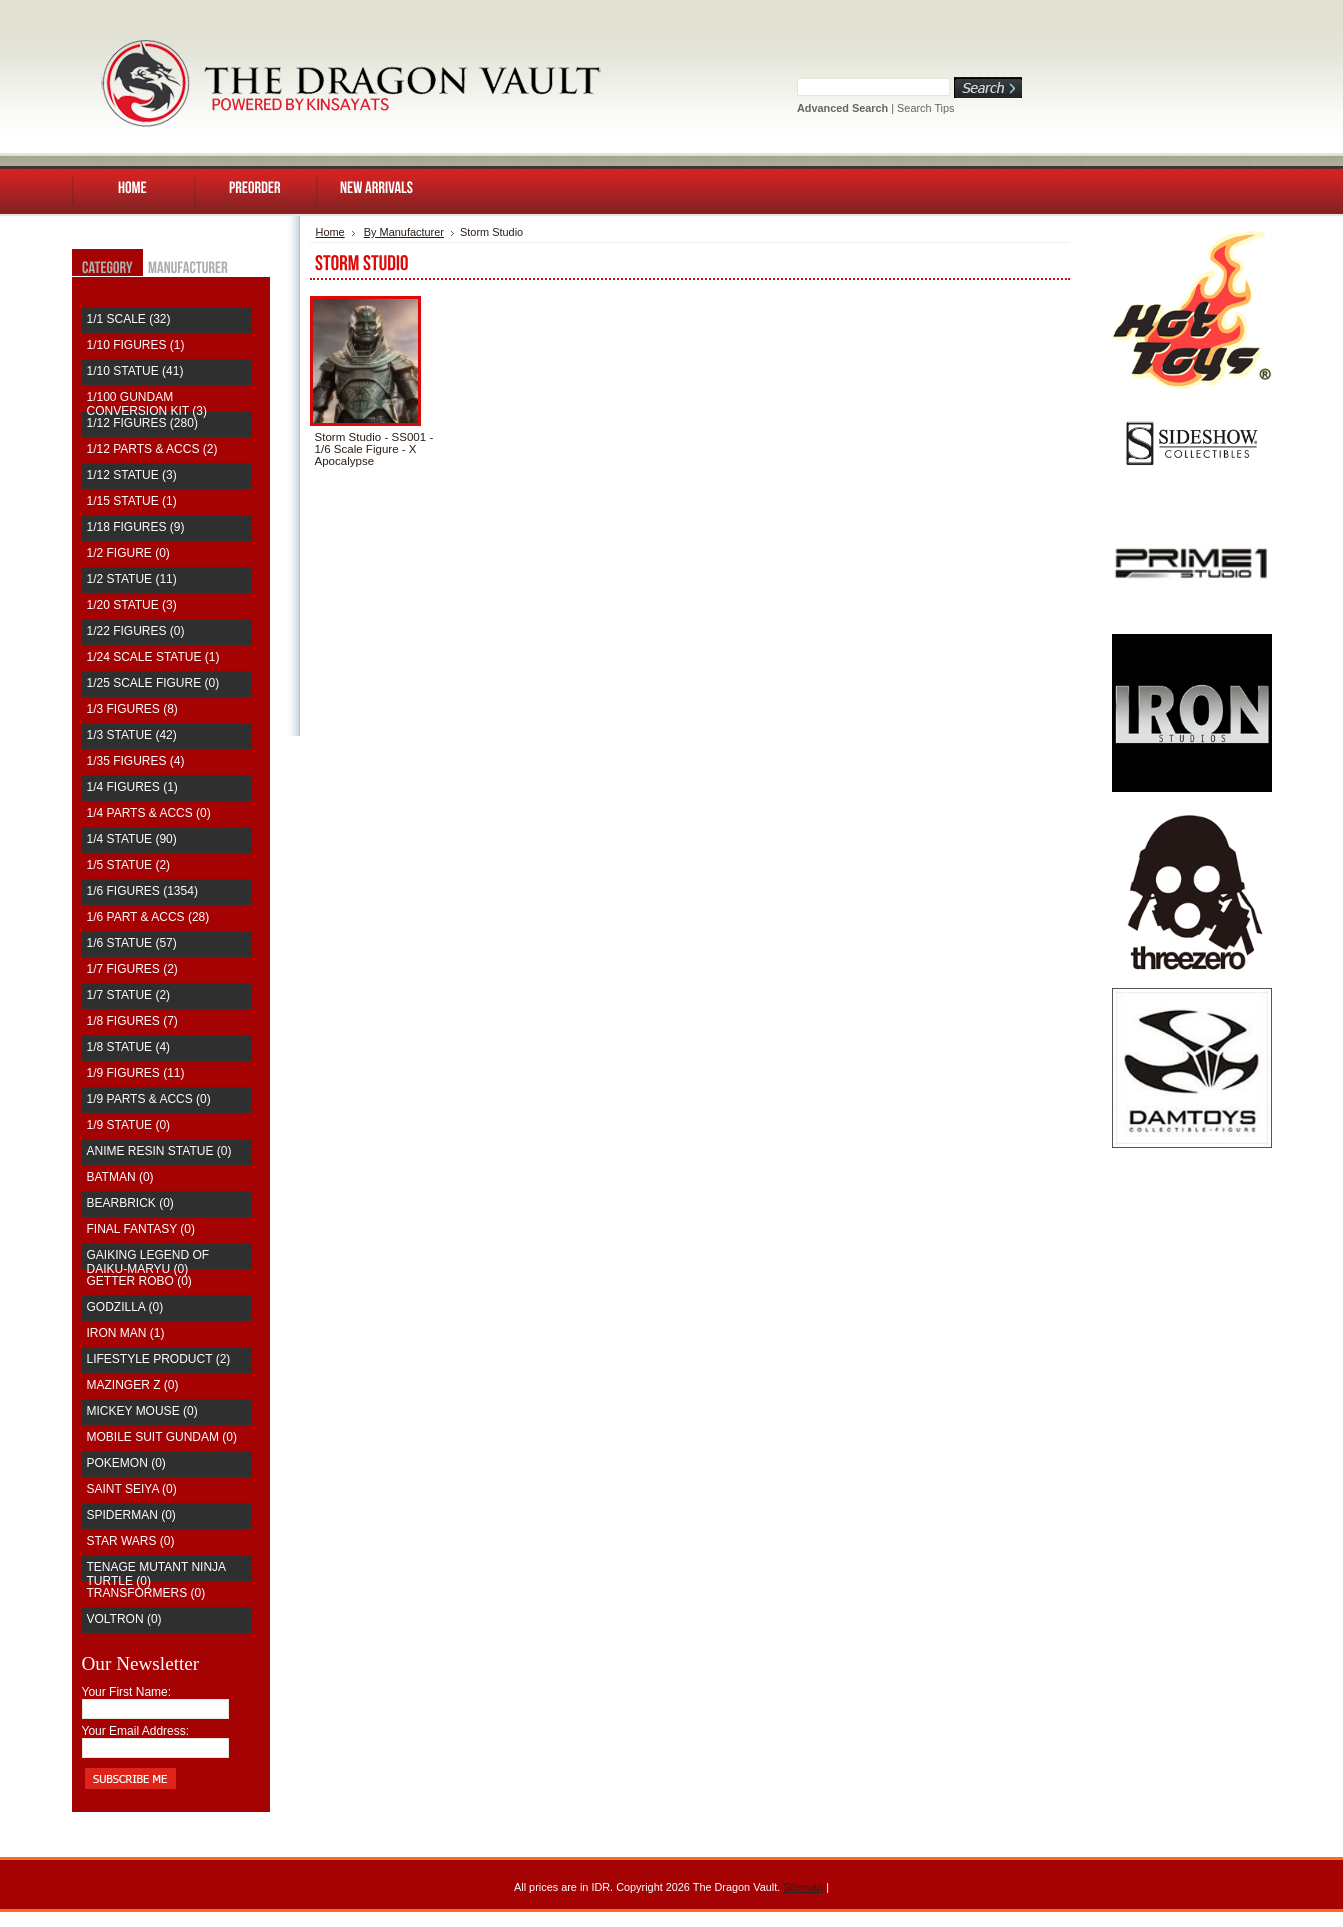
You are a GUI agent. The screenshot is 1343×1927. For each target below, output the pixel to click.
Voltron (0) (124, 1619)
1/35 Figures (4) (136, 761)
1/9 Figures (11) (136, 1073)
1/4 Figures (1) (132, 787)
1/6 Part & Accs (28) (148, 917)
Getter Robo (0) (139, 1281)
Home (330, 232)
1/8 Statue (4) (129, 1047)
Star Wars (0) (131, 1541)
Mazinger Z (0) (133, 1385)
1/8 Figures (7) (132, 1021)
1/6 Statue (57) (132, 943)
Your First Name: (127, 1692)
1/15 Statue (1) (132, 501)
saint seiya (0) (132, 1489)
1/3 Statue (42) (132, 735)
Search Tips (925, 108)
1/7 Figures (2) (132, 969)
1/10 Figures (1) (136, 345)
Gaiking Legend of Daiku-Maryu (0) (148, 1262)
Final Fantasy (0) (141, 1229)
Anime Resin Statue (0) (159, 1151)
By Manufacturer (404, 232)
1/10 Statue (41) (135, 371)
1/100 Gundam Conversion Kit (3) (147, 404)
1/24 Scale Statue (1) (153, 657)
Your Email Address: (136, 1731)
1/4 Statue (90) (132, 839)
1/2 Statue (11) (132, 579)
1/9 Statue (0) (129, 1125)
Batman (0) (120, 1177)
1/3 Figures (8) (132, 709)
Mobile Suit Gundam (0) (162, 1437)
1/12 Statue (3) (132, 475)
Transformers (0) (146, 1593)
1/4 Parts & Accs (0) (149, 813)
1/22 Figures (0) (136, 631)
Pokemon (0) (126, 1463)
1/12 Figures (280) (142, 423)
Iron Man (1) (126, 1333)
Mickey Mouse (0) (142, 1411)
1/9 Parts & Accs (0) (149, 1099)
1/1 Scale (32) (129, 319)
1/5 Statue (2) (129, 865)
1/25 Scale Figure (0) (153, 683)
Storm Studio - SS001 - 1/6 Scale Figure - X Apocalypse (374, 449)
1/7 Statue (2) (129, 995)
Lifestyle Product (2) (159, 1359)
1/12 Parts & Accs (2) (152, 449)
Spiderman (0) (131, 1515)
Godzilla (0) (125, 1307)
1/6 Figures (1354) (142, 891)
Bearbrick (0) (130, 1203)
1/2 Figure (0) (128, 553)
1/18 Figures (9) (136, 527)
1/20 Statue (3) (132, 605)
